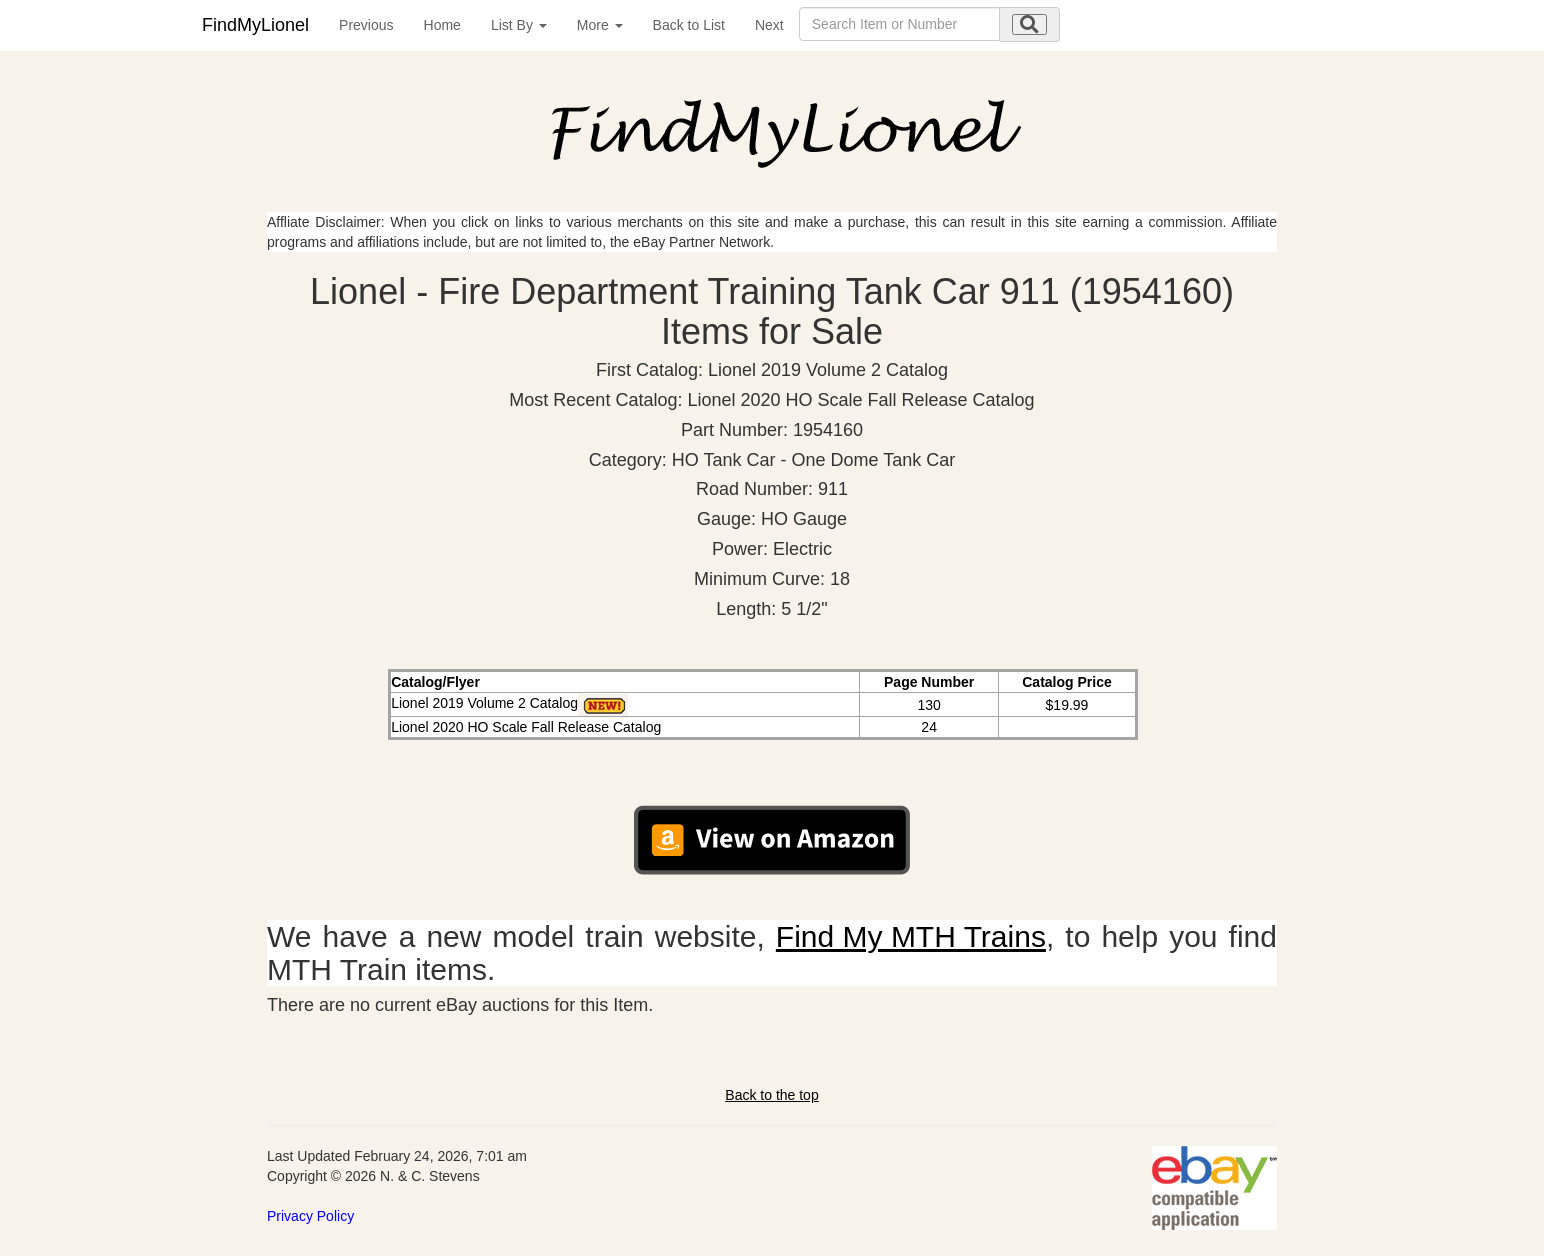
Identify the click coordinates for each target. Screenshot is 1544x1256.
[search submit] (1029, 24)
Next (769, 25)
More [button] (600, 25)
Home (442, 25)
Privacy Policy (310, 1216)
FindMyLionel (255, 25)
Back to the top (771, 1095)
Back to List (689, 25)
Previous (366, 25)
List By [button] (519, 25)
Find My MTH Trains (911, 936)
